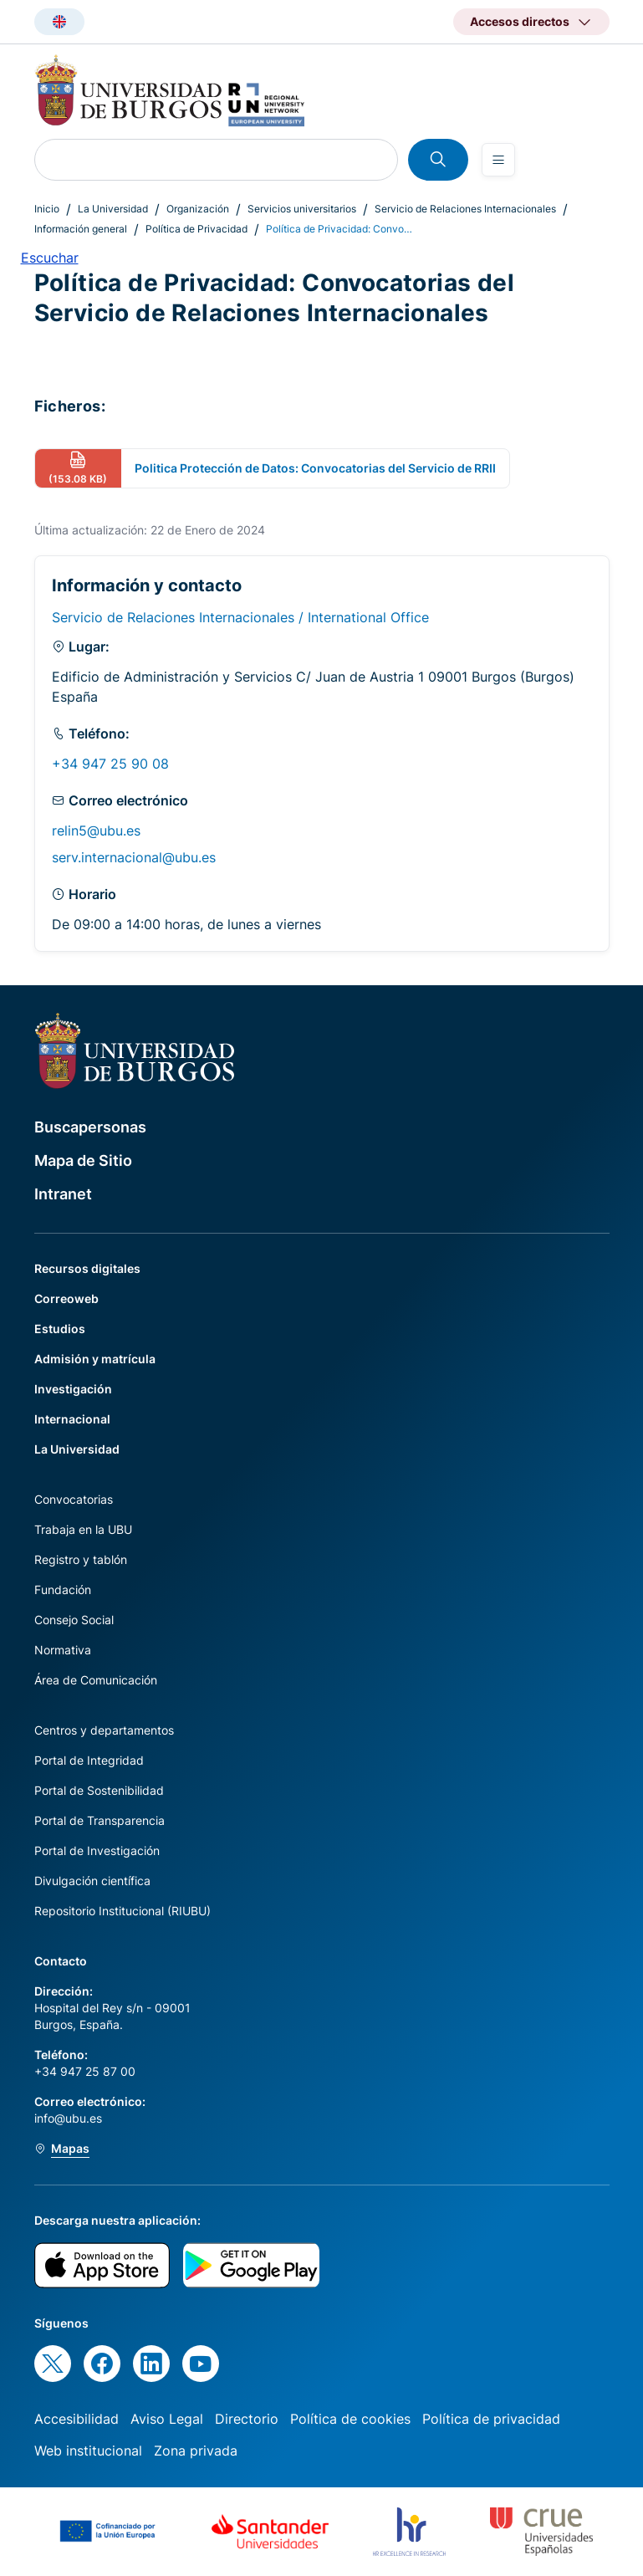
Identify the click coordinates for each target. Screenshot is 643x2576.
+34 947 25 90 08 (110, 763)
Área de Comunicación (95, 1680)
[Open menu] (498, 159)
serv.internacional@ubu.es (134, 857)
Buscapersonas (90, 1127)
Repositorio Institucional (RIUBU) (122, 1911)
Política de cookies (350, 2418)
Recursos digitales (87, 1268)
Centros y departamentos (104, 1730)
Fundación (62, 1589)
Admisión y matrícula (95, 1359)
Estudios (59, 1328)
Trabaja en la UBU (83, 1529)
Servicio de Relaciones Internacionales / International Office (240, 617)
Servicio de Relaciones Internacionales (465, 208)
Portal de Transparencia (99, 1820)
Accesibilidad (76, 2418)
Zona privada (195, 2450)
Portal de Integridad (89, 1760)
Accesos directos (519, 21)
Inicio (46, 208)
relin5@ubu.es (96, 830)
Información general (80, 228)
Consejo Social (74, 1620)
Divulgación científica (92, 1880)
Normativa (62, 1650)
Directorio (246, 2418)
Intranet (63, 1194)
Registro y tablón (80, 1559)
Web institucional (88, 2450)
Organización (197, 208)
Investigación (73, 1389)
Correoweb (66, 1298)
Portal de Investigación (97, 1850)
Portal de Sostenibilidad (99, 1790)
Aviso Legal (166, 2418)
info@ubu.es (68, 2118)
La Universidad (113, 208)
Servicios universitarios (302, 208)
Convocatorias (73, 1499)
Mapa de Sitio (83, 1160)
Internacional (72, 1419)
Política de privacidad (491, 2418)
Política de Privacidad (196, 228)
